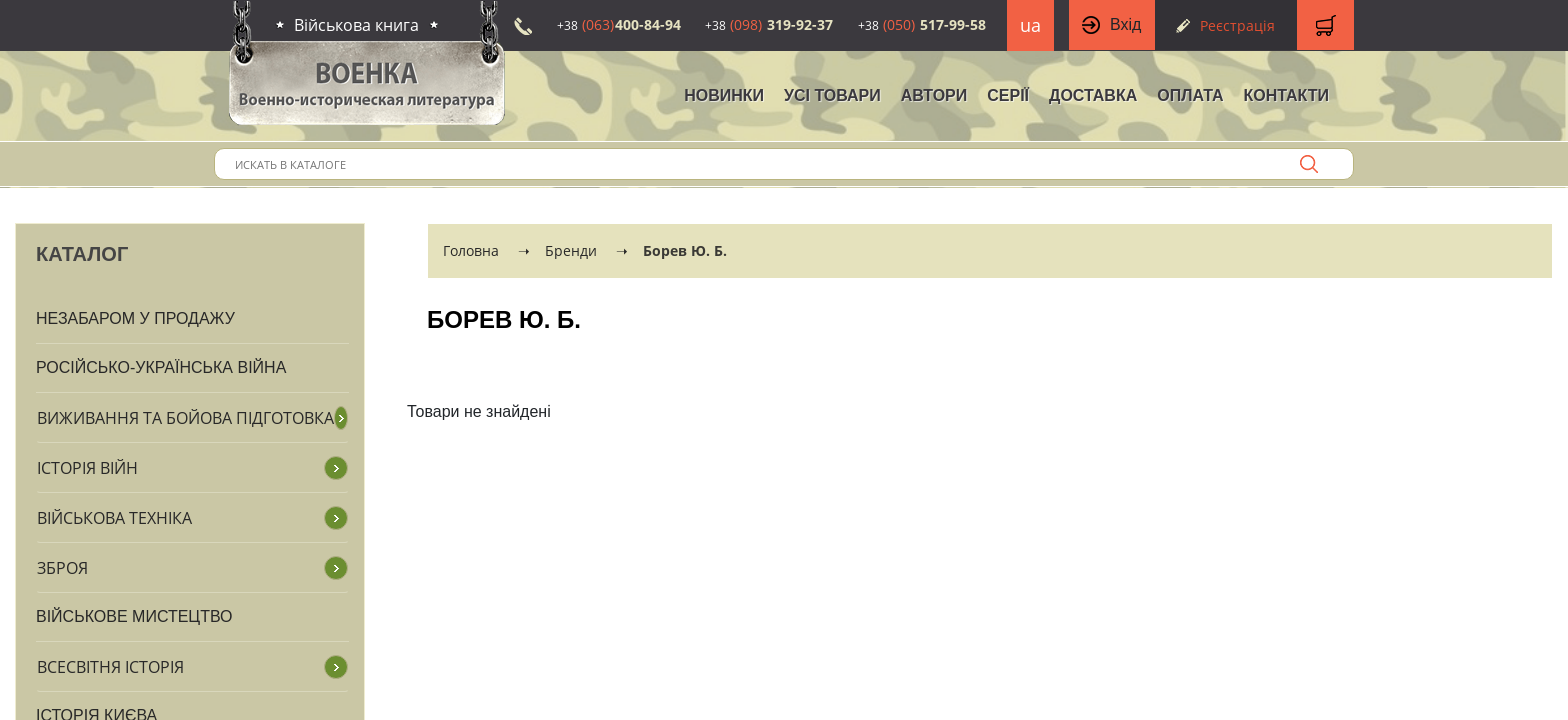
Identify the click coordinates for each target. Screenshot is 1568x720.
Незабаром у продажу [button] (135, 318)
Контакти (1286, 95)
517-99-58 (922, 24)
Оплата (1190, 95)
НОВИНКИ (724, 95)
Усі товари (832, 95)
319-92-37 (769, 24)
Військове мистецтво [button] (134, 616)
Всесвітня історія (110, 667)
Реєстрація (1237, 25)
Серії (1008, 95)
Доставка (1093, 95)
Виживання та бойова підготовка (185, 418)
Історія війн (87, 468)
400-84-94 (619, 24)
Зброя (62, 568)
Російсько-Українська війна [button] (161, 367)
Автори (934, 95)
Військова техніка (114, 518)
